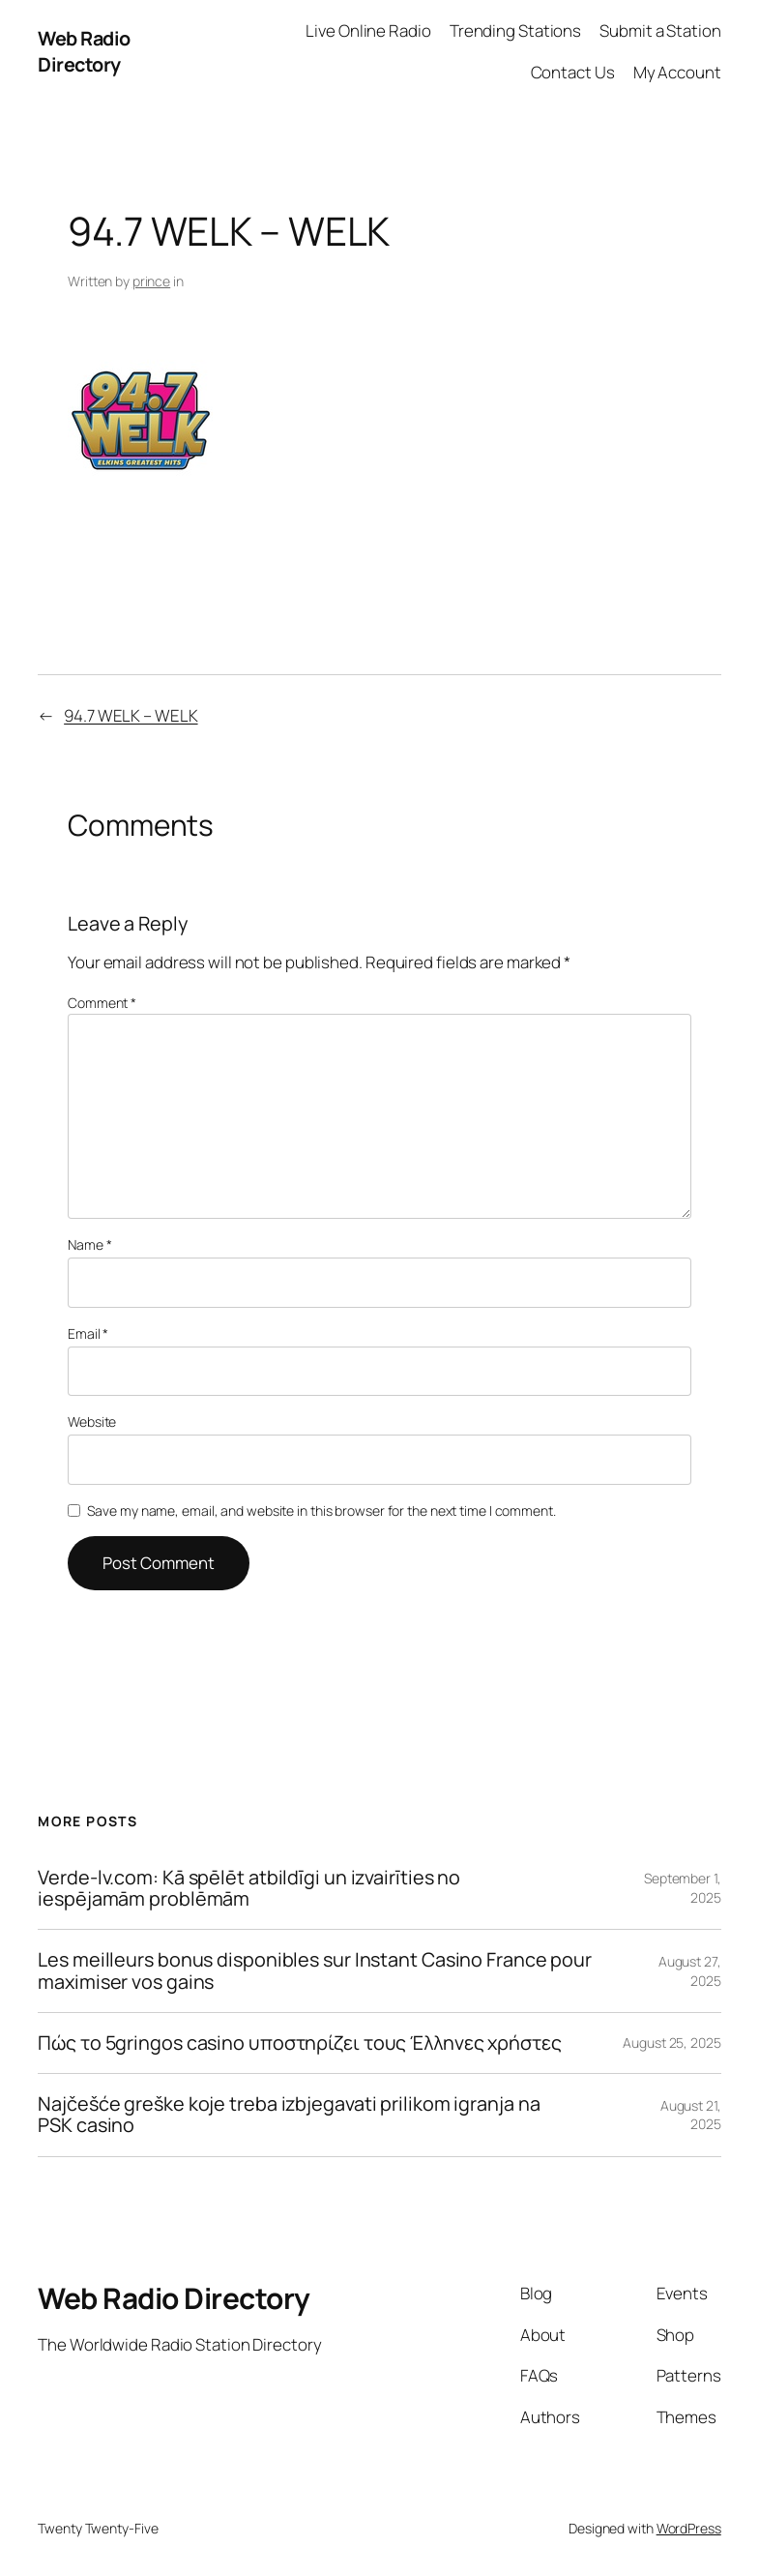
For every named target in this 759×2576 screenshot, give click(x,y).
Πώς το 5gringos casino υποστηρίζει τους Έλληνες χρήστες (300, 2043)
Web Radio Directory (84, 51)
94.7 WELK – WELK (130, 715)
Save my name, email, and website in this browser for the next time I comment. (321, 1510)
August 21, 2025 (690, 2115)
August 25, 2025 (672, 2042)
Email (88, 1333)
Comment (102, 1002)
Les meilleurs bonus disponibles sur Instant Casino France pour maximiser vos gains (315, 1971)
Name (89, 1244)
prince (151, 281)
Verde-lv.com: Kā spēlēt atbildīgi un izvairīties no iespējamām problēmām (249, 1888)
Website (92, 1421)
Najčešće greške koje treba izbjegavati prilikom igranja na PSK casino (289, 2115)
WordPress (689, 2528)
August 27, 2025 (689, 1971)
